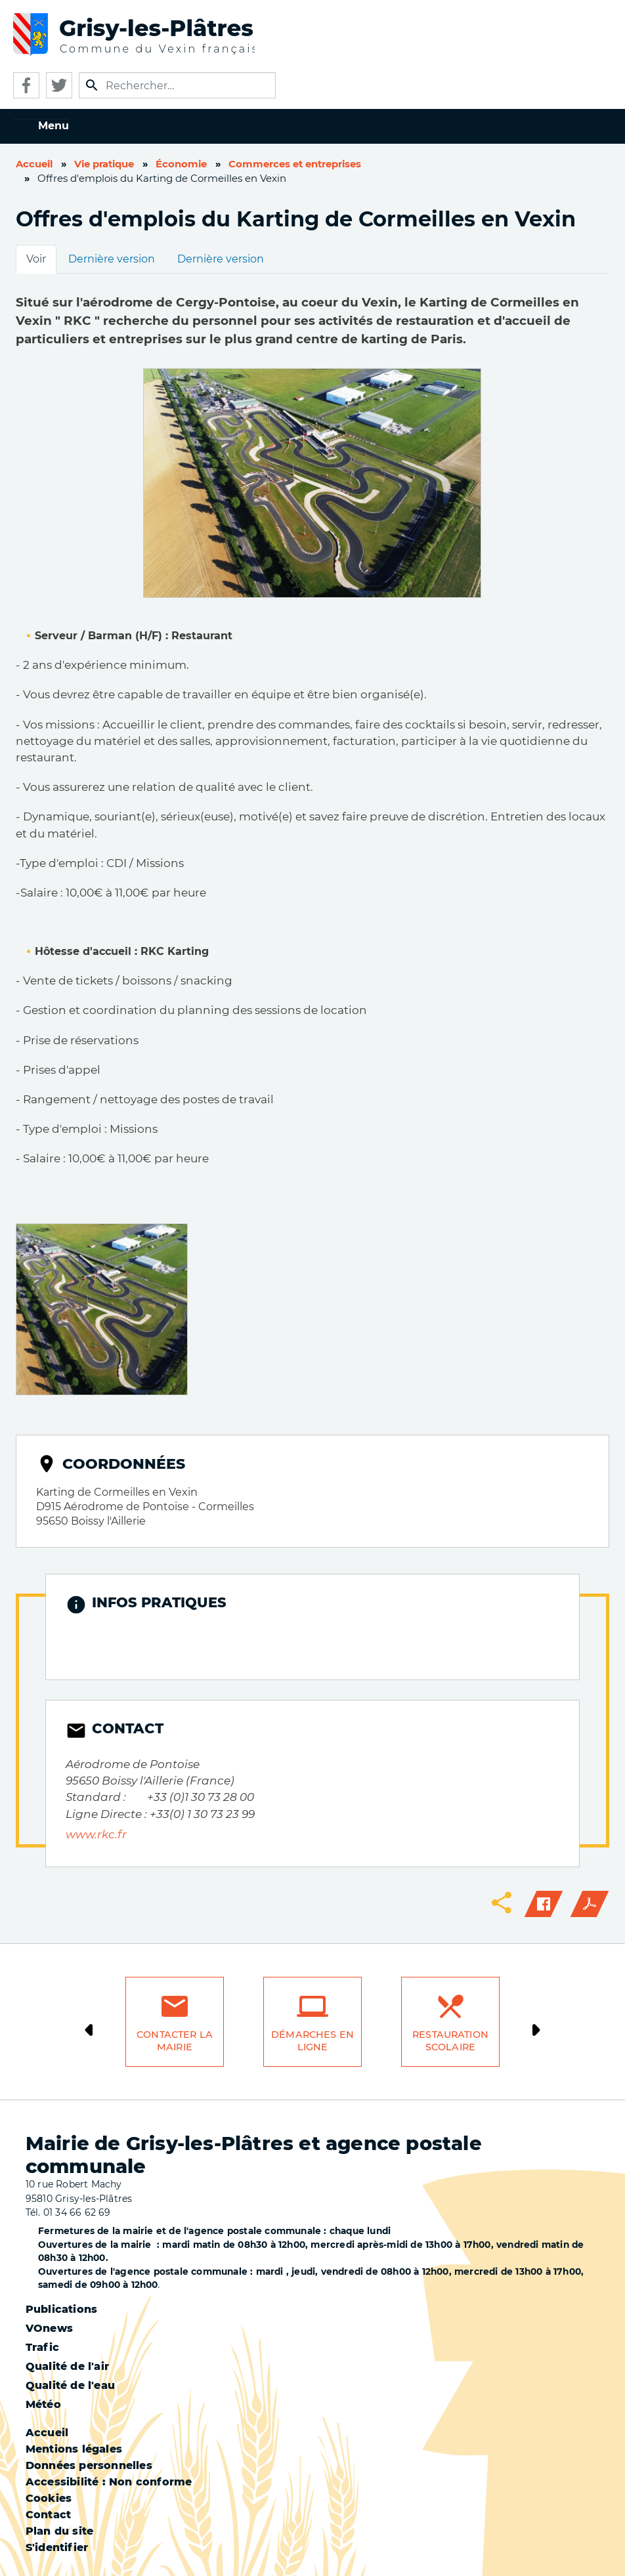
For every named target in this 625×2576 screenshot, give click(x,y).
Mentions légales (74, 2449)
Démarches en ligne (312, 2041)
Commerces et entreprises (294, 164)
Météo (43, 2404)
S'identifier (57, 2547)
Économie (181, 164)
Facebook (26, 85)
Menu (53, 125)
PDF (589, 1904)
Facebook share (543, 1904)
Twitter (59, 85)
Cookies (49, 2498)
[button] (102, 1308)
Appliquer (92, 85)
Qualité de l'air (67, 2366)
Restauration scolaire (450, 2041)
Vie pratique (104, 164)
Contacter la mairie (175, 2041)
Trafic (42, 2347)
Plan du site (59, 2531)
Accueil (34, 164)
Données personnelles (89, 2465)
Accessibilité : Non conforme (109, 2482)
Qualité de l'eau (70, 2385)
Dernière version (111, 259)
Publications (61, 2309)
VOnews (49, 2328)
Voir (36, 259)
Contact (48, 2514)
